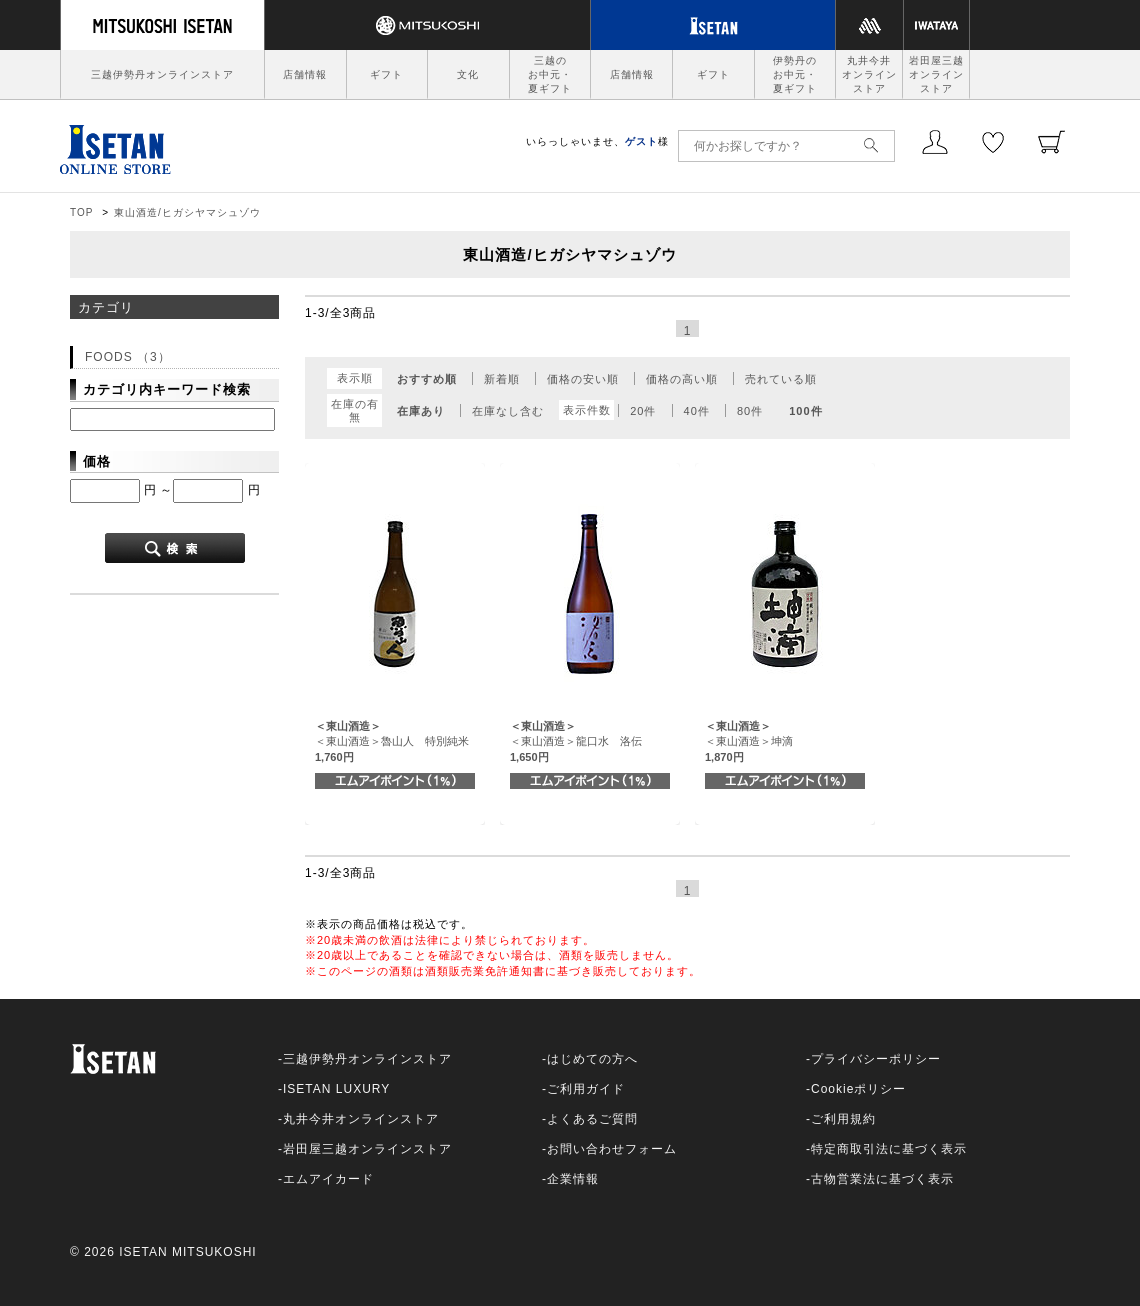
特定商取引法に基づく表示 (889, 1149)
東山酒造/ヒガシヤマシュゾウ (187, 212)
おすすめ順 (427, 379)
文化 (468, 74)
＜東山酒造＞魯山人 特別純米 (392, 741)
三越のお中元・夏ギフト (550, 74)
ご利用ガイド (586, 1089)
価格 (97, 461)
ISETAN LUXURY (336, 1089)
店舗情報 (305, 74)
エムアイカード (328, 1179)
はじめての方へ (592, 1059)
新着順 (502, 379)
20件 (643, 411)
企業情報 (573, 1179)
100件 (805, 411)
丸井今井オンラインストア (869, 74)
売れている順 (781, 379)
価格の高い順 (682, 379)
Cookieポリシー (858, 1089)
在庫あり (421, 411)
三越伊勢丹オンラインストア (162, 74)
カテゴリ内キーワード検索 (167, 389)
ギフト (386, 74)
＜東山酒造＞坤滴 (749, 741)
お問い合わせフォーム (612, 1149)
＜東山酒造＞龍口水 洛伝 (576, 741)
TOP (81, 212)
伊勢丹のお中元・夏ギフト (795, 74)
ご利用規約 (843, 1119)
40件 (697, 411)
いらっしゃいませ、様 (597, 141)
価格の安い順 (583, 379)
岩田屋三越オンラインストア (936, 74)
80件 (750, 411)
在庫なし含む (508, 411)
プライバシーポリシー (876, 1059)
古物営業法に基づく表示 (882, 1179)
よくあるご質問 (592, 1119)
